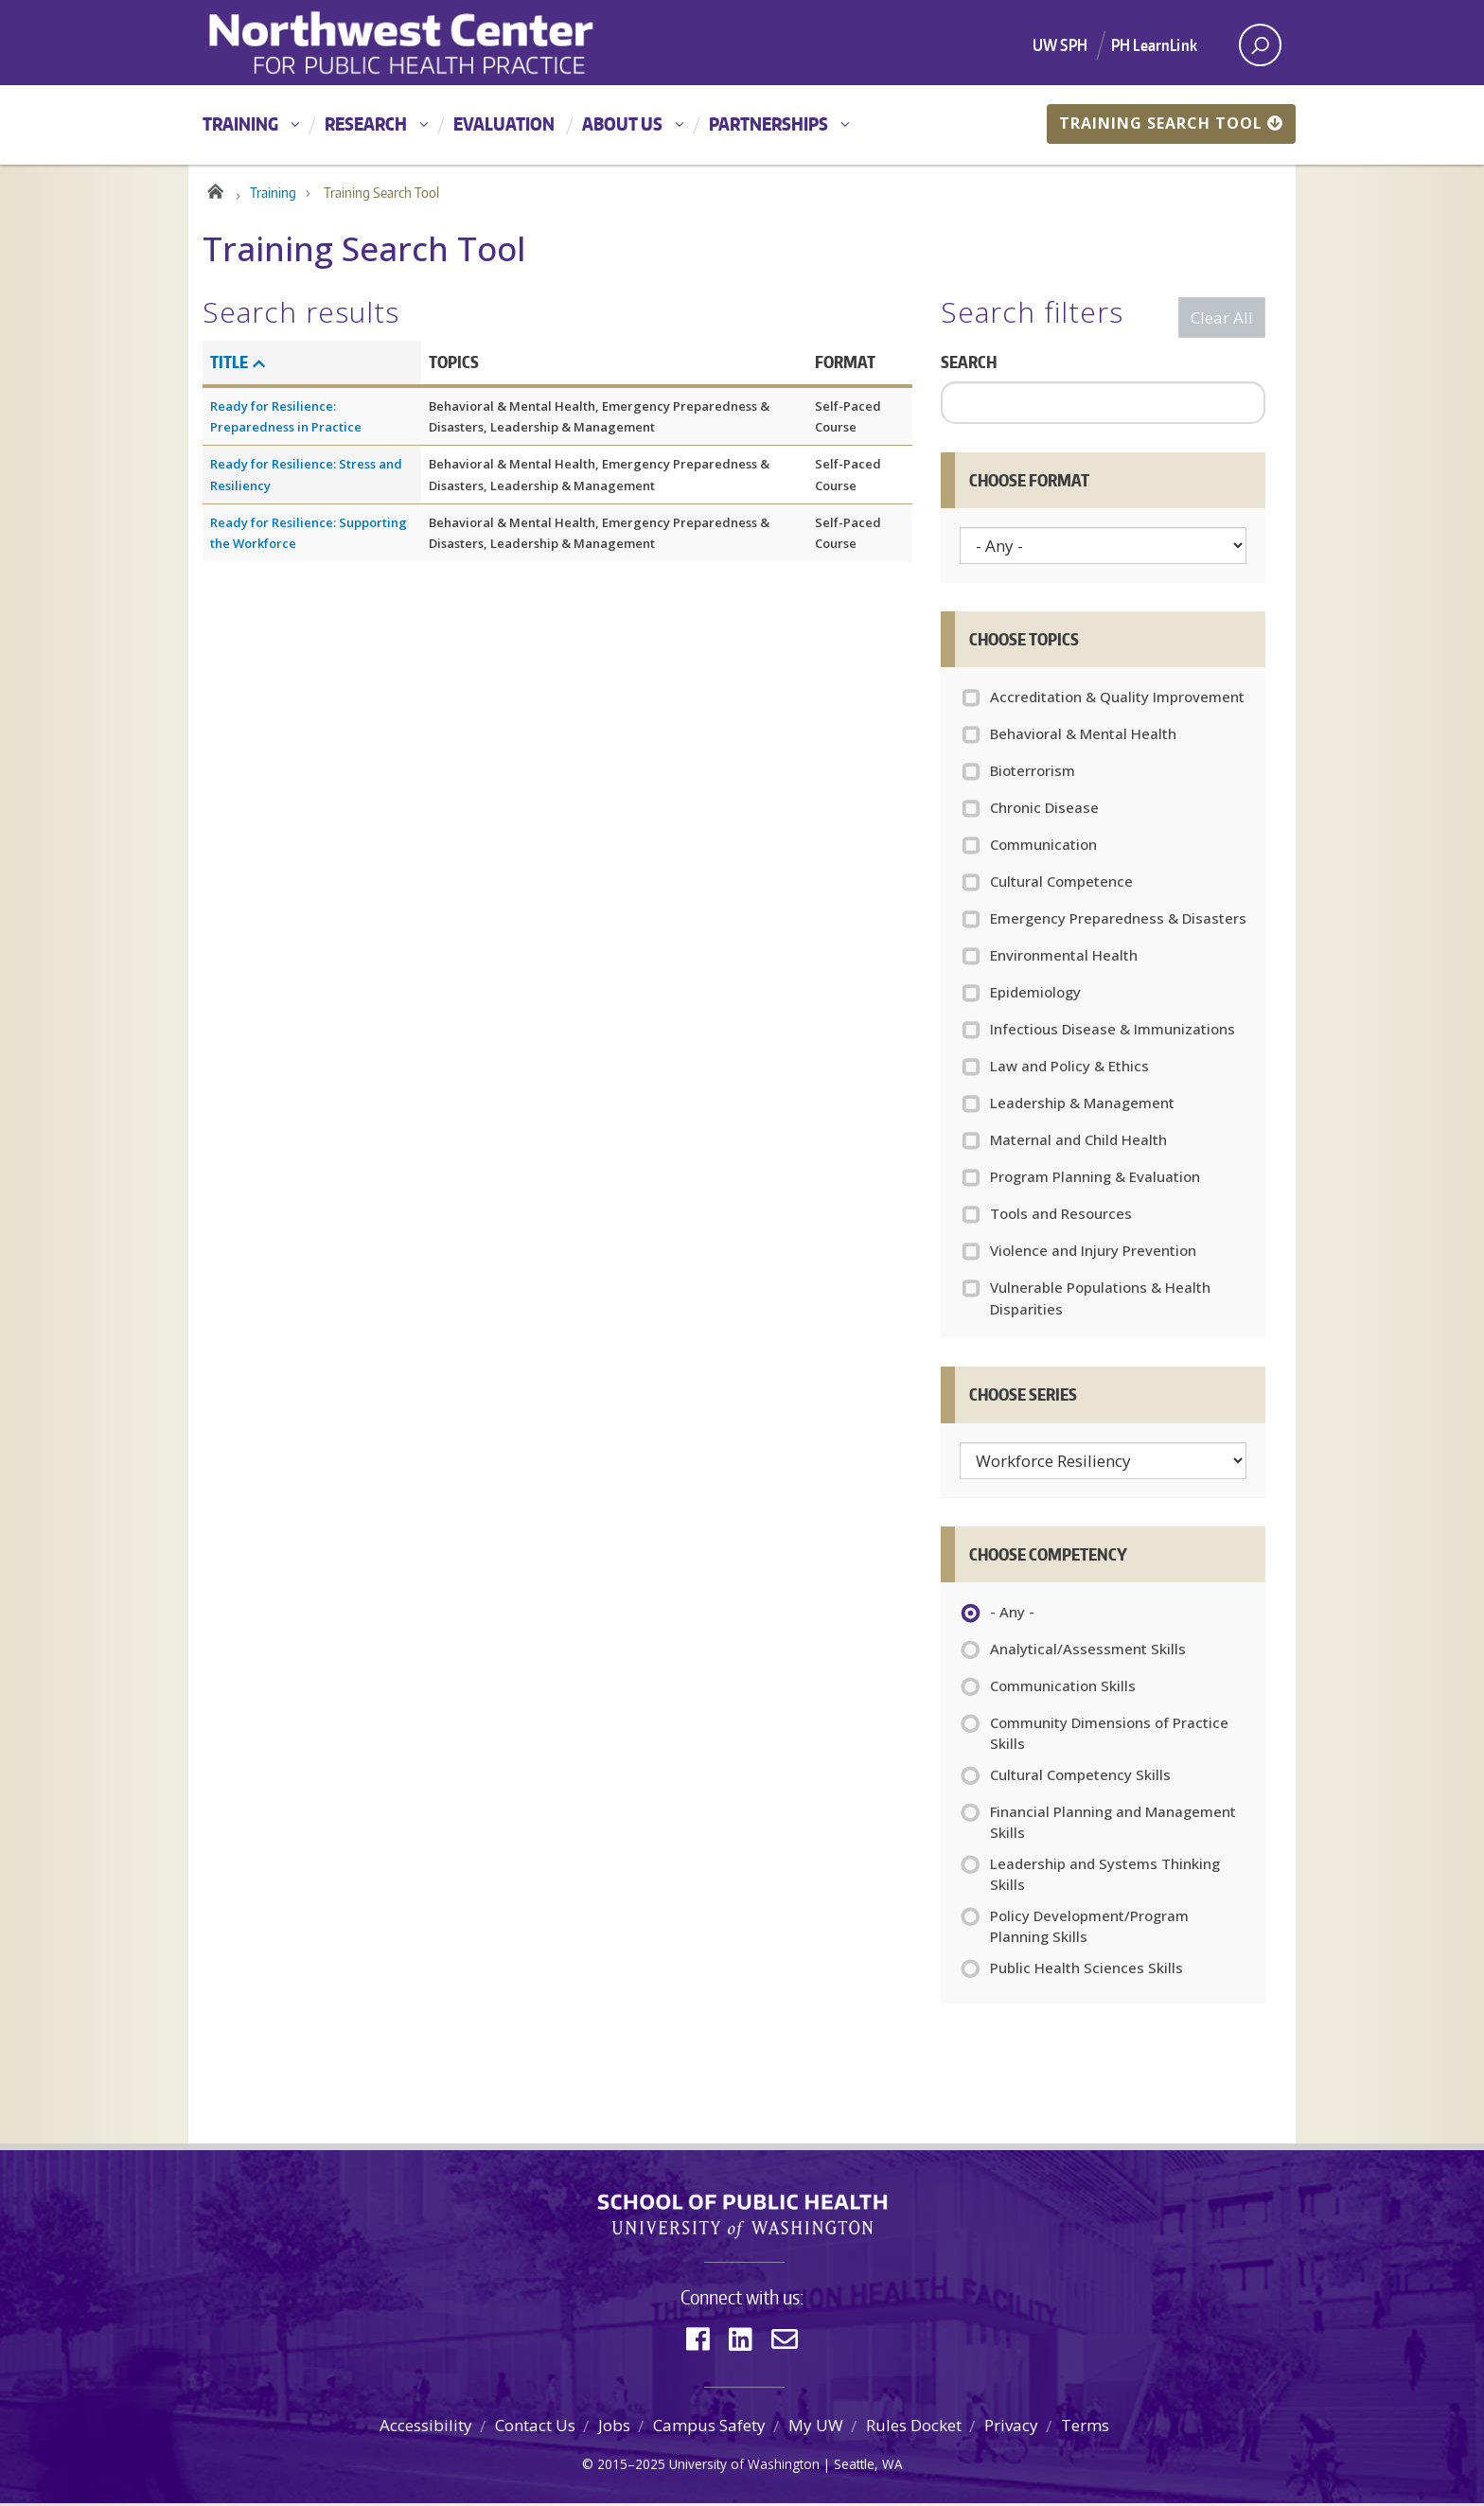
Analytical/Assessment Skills (1088, 1653)
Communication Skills (1063, 1690)
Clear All (1222, 320)
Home (214, 191)
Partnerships (768, 123)
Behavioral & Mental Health (1083, 736)
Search (969, 364)
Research (366, 123)
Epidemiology (1035, 994)
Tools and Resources (1061, 1216)
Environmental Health (1064, 957)
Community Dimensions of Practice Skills (1109, 1735)
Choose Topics (1024, 641)
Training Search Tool (1171, 123)
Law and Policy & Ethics (1069, 1068)
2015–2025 (631, 2467)
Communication (1043, 847)
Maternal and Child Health (1078, 1142)
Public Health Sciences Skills (1086, 1972)
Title (237, 364)
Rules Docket (914, 2428)
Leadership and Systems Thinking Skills (1105, 1876)
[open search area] (1260, 45)
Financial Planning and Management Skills (1113, 1824)
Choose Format (1029, 482)
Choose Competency (1048, 1556)
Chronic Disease (1044, 810)
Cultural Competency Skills (1080, 1779)
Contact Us (535, 2428)
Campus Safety (709, 2428)
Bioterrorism (1032, 773)
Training (240, 123)
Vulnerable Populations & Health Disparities (1100, 1300)
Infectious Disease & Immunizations (1112, 1031)
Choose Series (1023, 1396)
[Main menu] (742, 125)
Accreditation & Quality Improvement (1117, 699)
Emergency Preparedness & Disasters (1118, 920)
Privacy (1011, 2428)
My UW (815, 2428)
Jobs (614, 2428)
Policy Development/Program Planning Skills (1089, 1929)
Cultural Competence (1061, 883)
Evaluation (504, 123)
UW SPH (1060, 44)
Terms (1085, 2428)
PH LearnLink (1154, 44)
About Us (622, 123)
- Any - (1012, 1616)
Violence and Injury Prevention (1093, 1253)
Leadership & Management (1082, 1105)
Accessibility (426, 2428)
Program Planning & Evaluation (1095, 1179)
